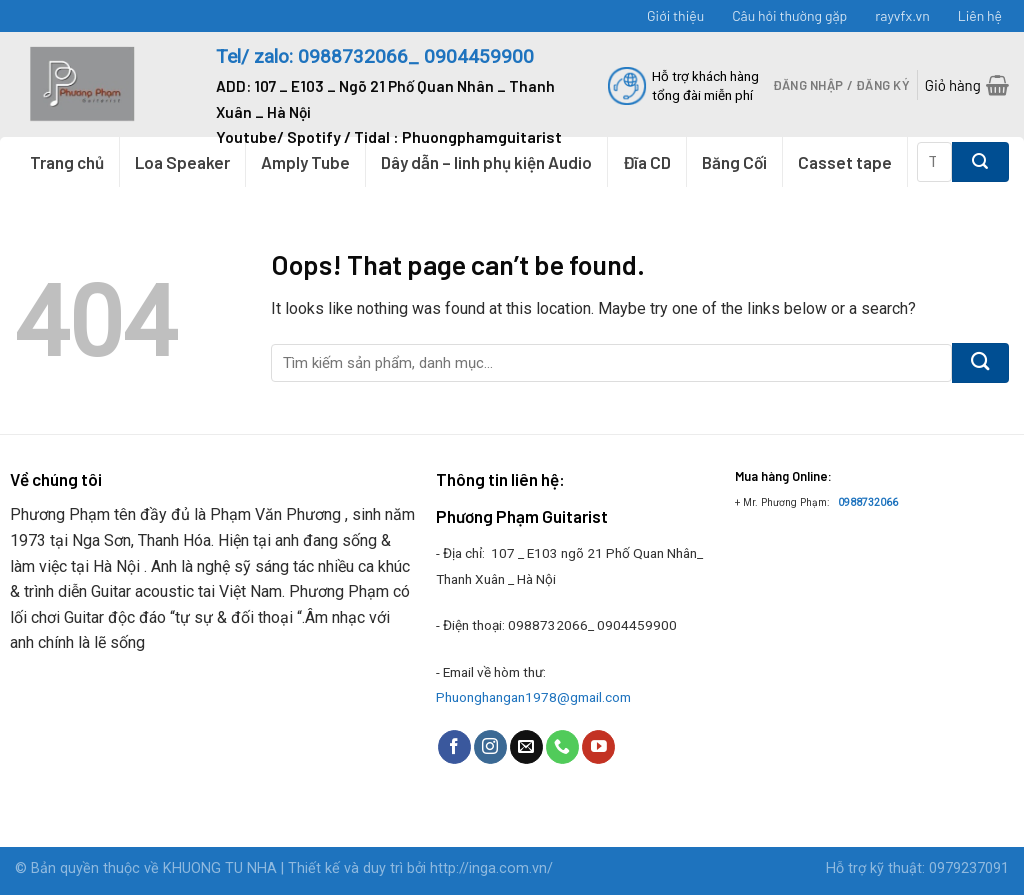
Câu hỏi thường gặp (789, 15)
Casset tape (845, 162)
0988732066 (868, 502)
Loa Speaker (182, 162)
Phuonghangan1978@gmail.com (533, 697)
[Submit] (980, 162)
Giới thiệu (675, 15)
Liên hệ (980, 15)
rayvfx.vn (902, 15)
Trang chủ (67, 162)
